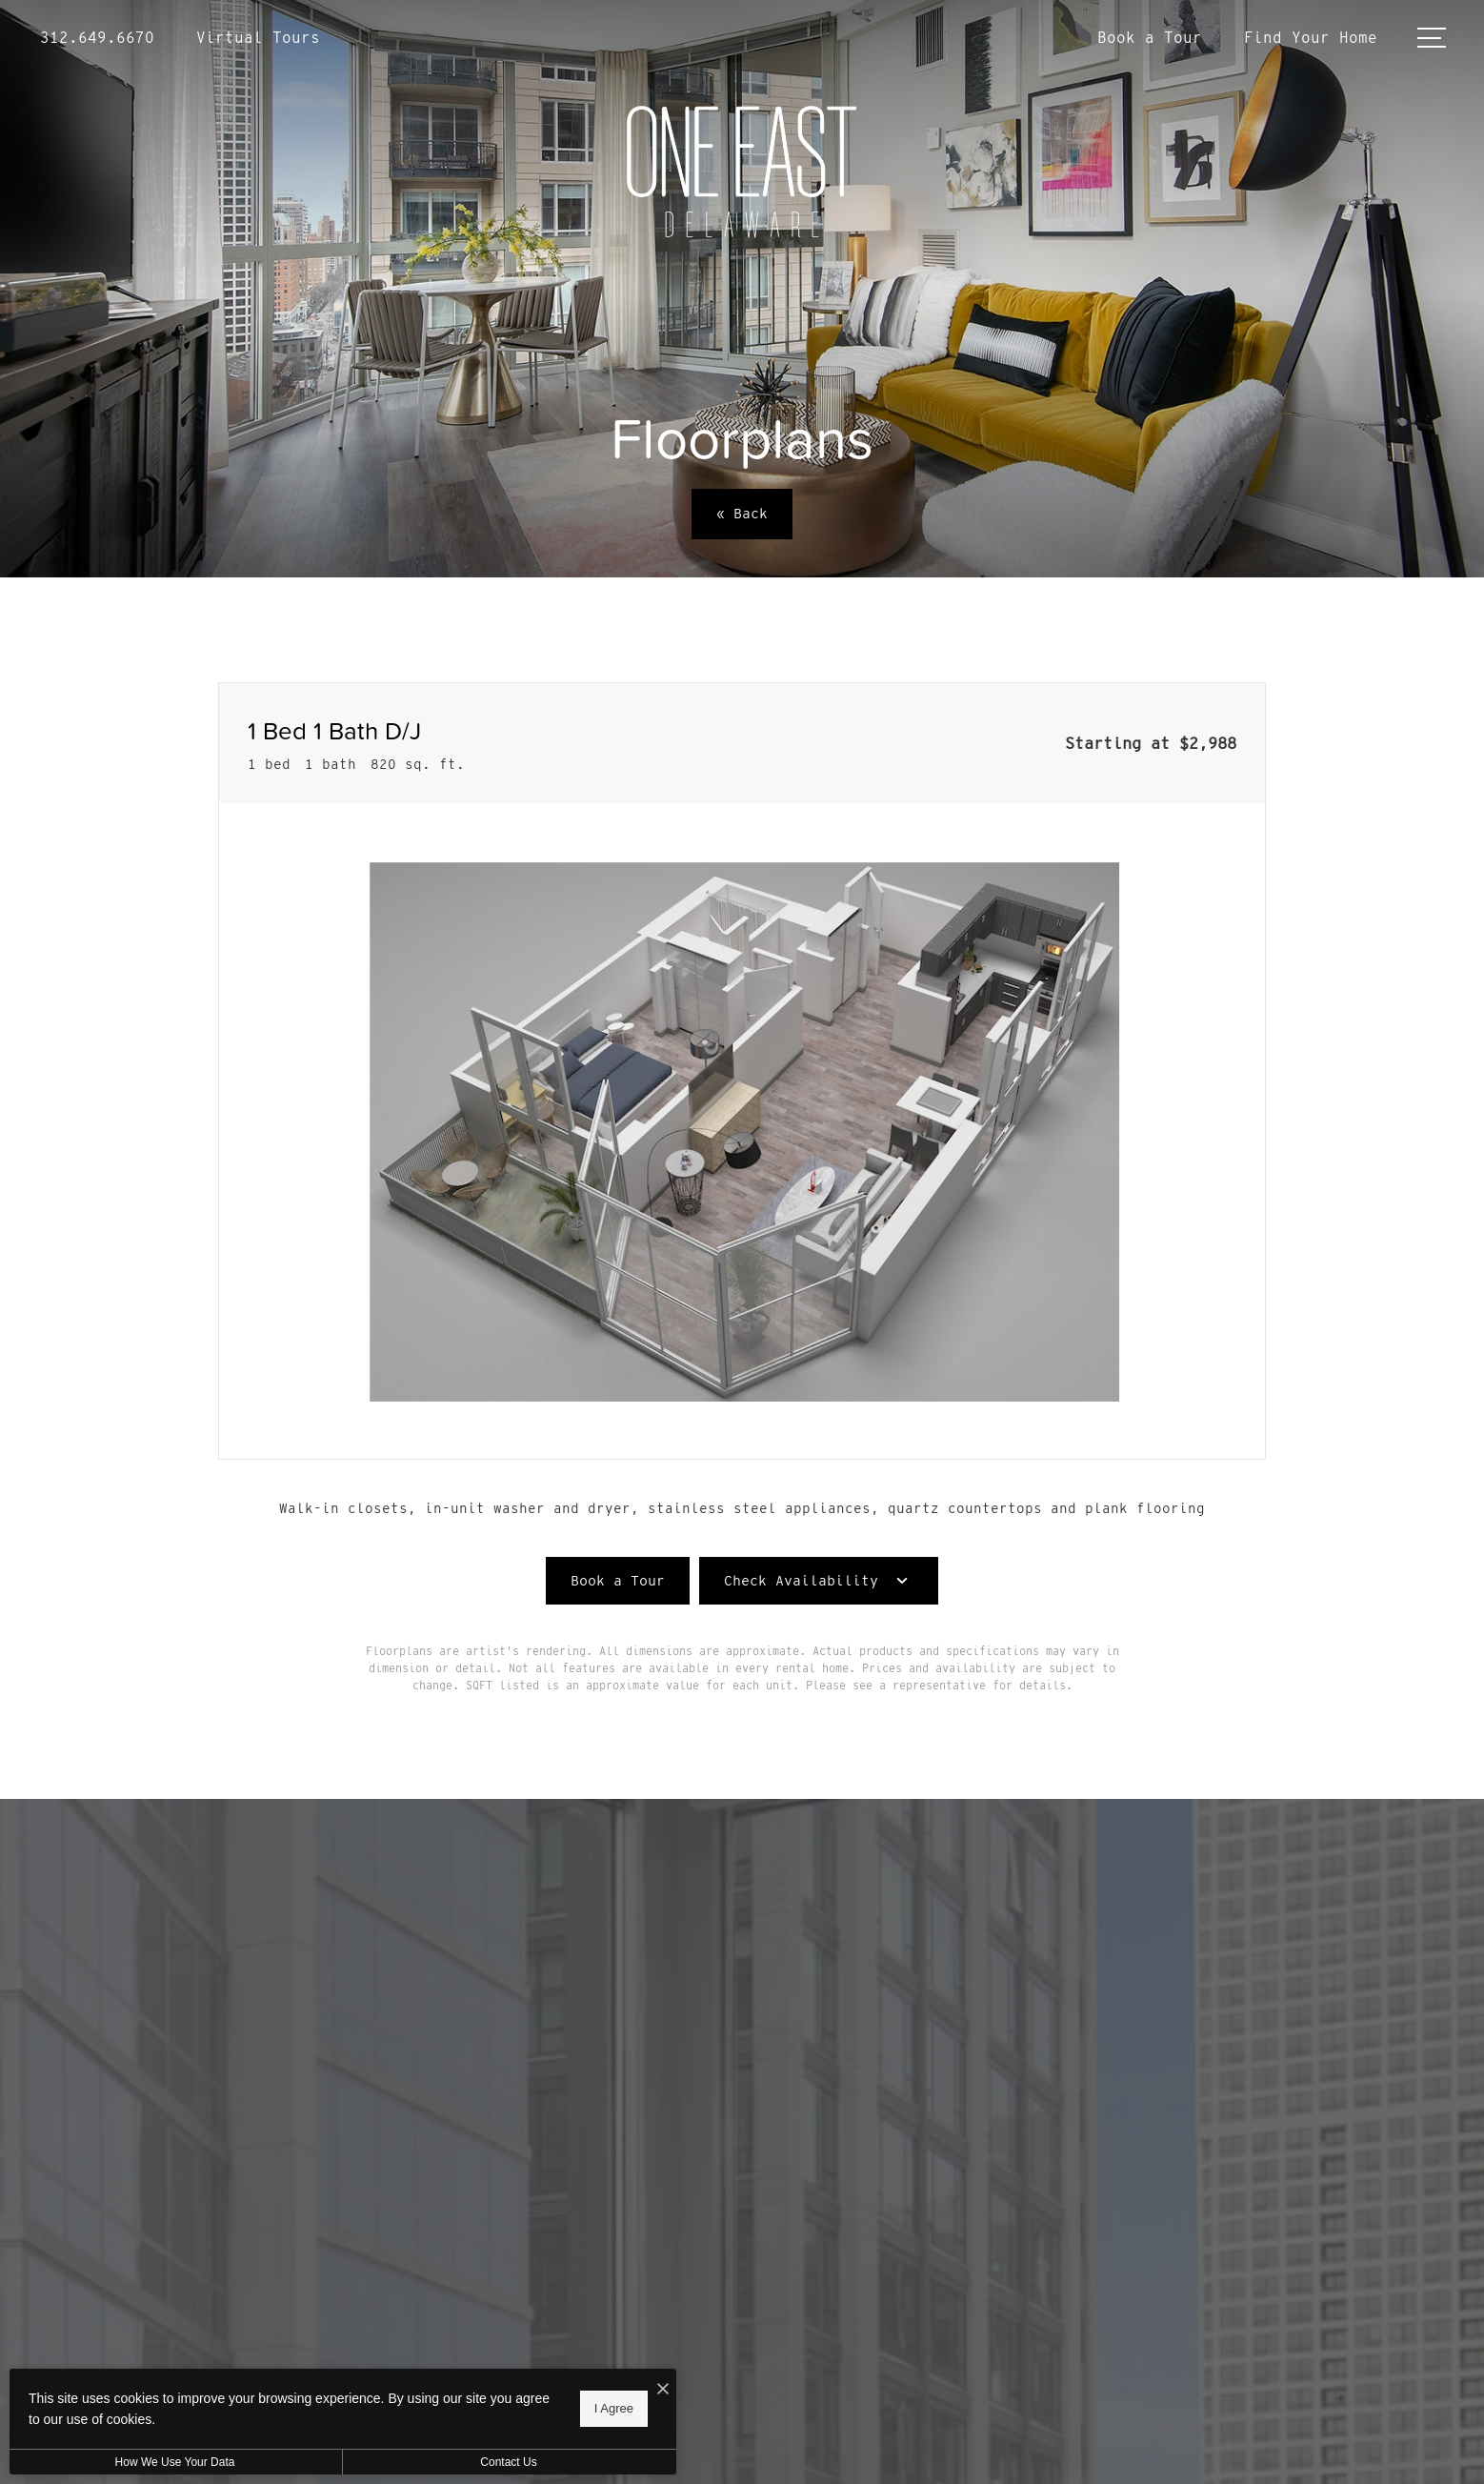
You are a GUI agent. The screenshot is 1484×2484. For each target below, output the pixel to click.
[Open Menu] (1431, 38)
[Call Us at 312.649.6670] (97, 38)
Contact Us (508, 2462)
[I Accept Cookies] (663, 2390)
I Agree (613, 2408)
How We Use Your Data (175, 2462)
